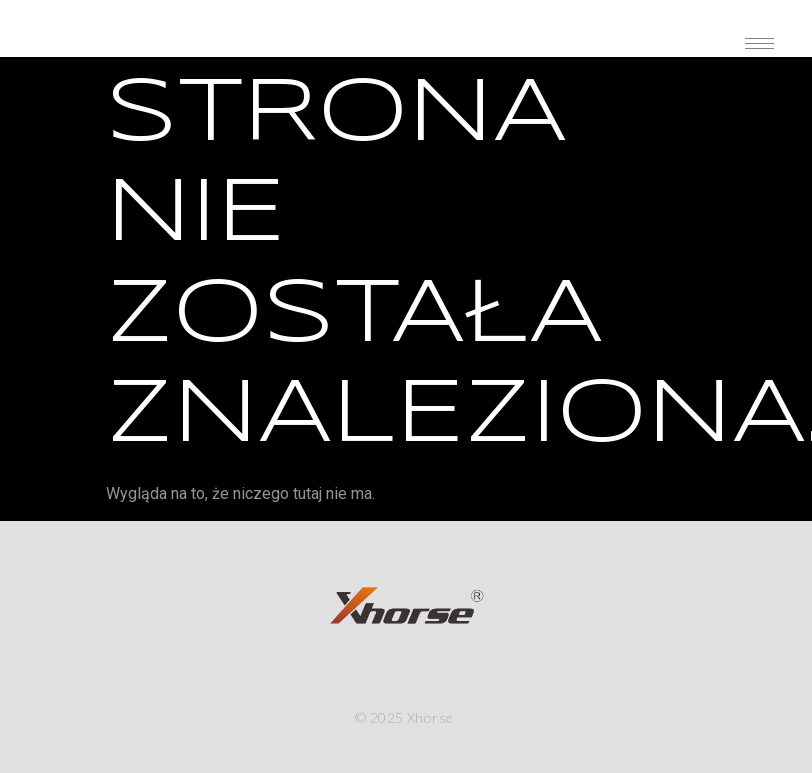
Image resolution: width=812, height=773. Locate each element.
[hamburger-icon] (759, 43)
